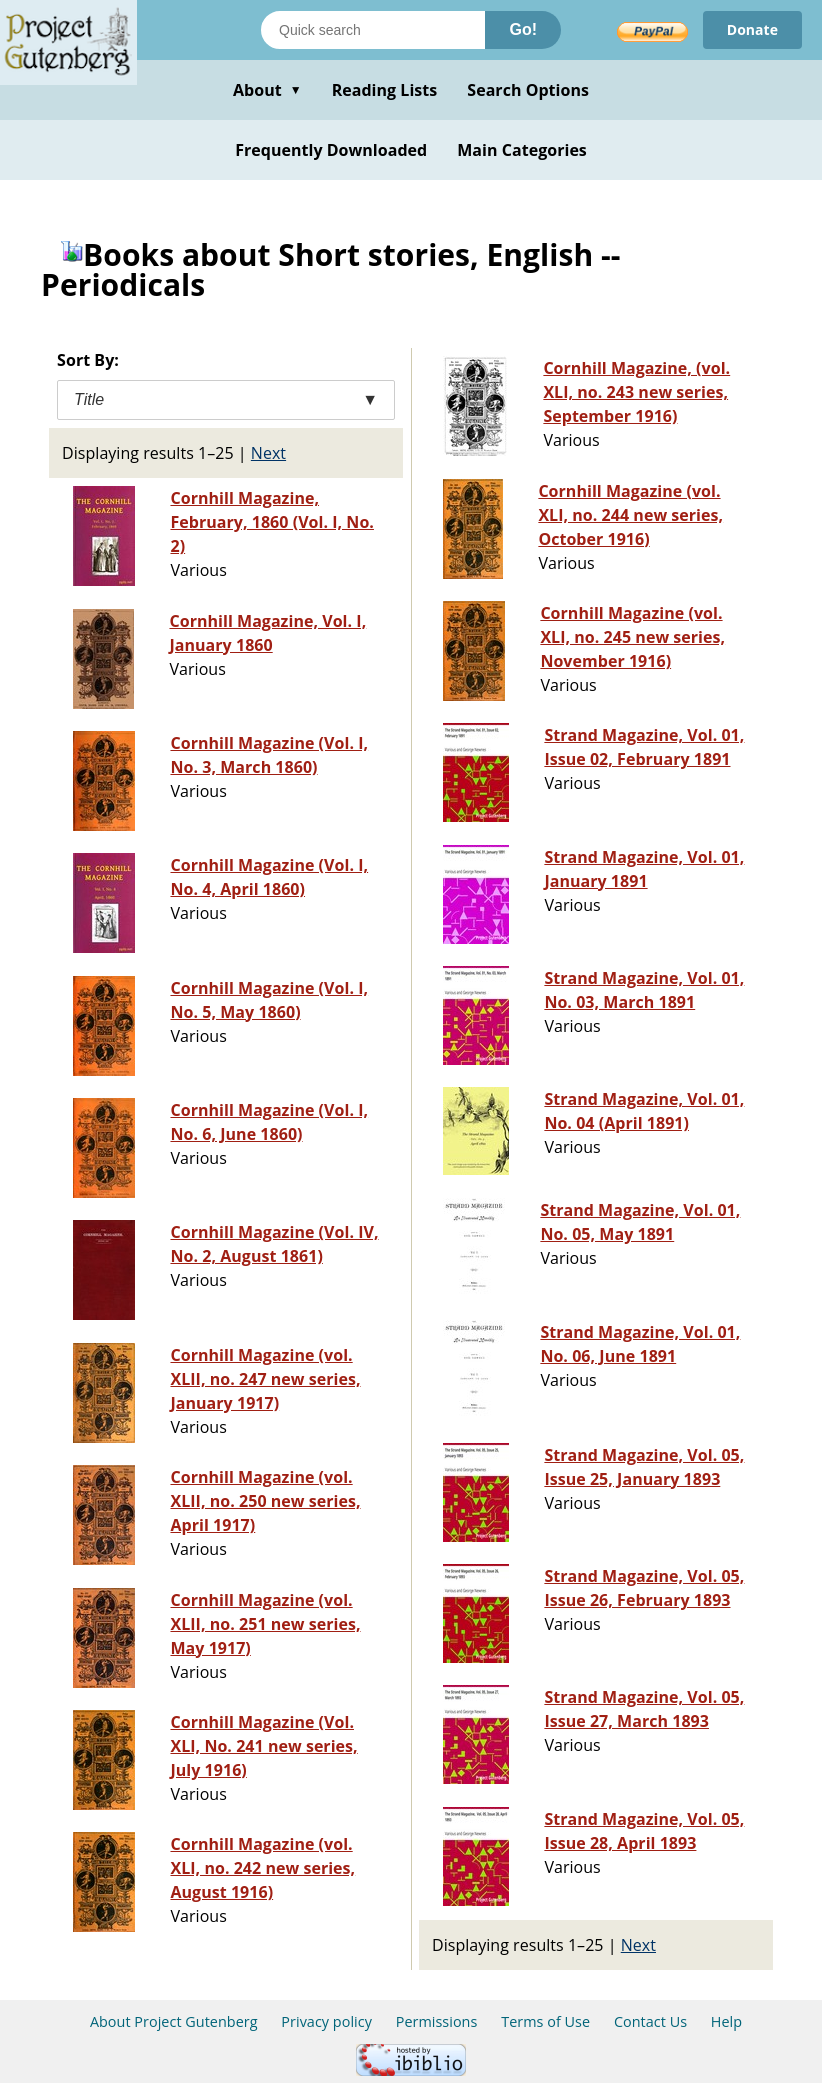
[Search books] (373, 30)
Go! (523, 29)
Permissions (437, 2021)
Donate (752, 29)
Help (726, 2021)
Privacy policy (326, 2021)
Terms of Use (545, 2021)
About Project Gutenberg (174, 2021)
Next (268, 453)
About (267, 90)
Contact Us (650, 2021)
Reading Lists (385, 90)
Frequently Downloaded (331, 150)
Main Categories (522, 150)
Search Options (528, 90)
